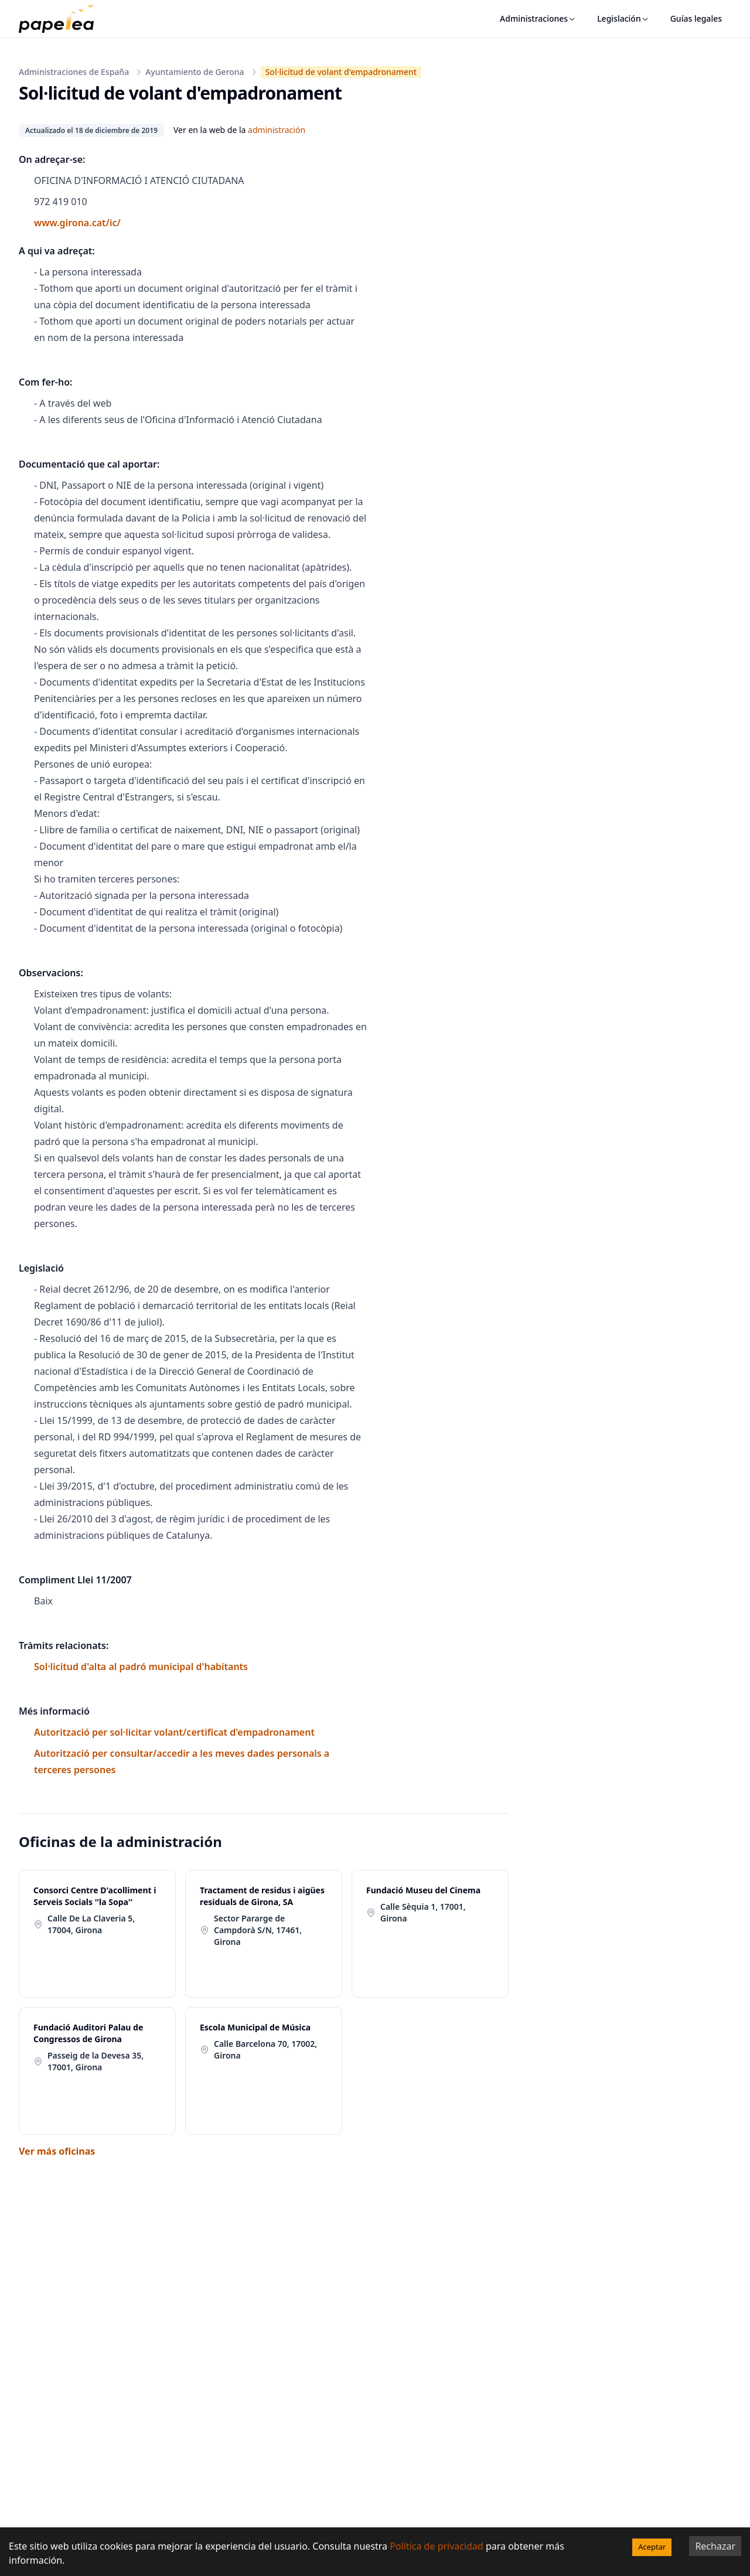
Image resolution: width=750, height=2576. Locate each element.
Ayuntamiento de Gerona (194, 71)
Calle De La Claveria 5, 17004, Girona (91, 1924)
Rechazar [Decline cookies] (715, 2546)
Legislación (623, 18)
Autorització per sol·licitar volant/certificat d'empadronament (174, 1732)
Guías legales (696, 18)
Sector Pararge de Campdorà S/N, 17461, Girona (258, 1930)
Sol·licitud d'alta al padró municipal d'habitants (141, 1666)
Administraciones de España (74, 71)
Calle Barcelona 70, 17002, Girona (265, 2049)
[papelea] (62, 19)
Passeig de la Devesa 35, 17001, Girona (95, 2061)
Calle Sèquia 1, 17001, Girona (423, 1912)
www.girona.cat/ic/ (77, 222)
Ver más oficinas (57, 2151)
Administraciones (538, 18)
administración (276, 129)
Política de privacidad (436, 2546)
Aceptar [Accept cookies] (652, 2546)
